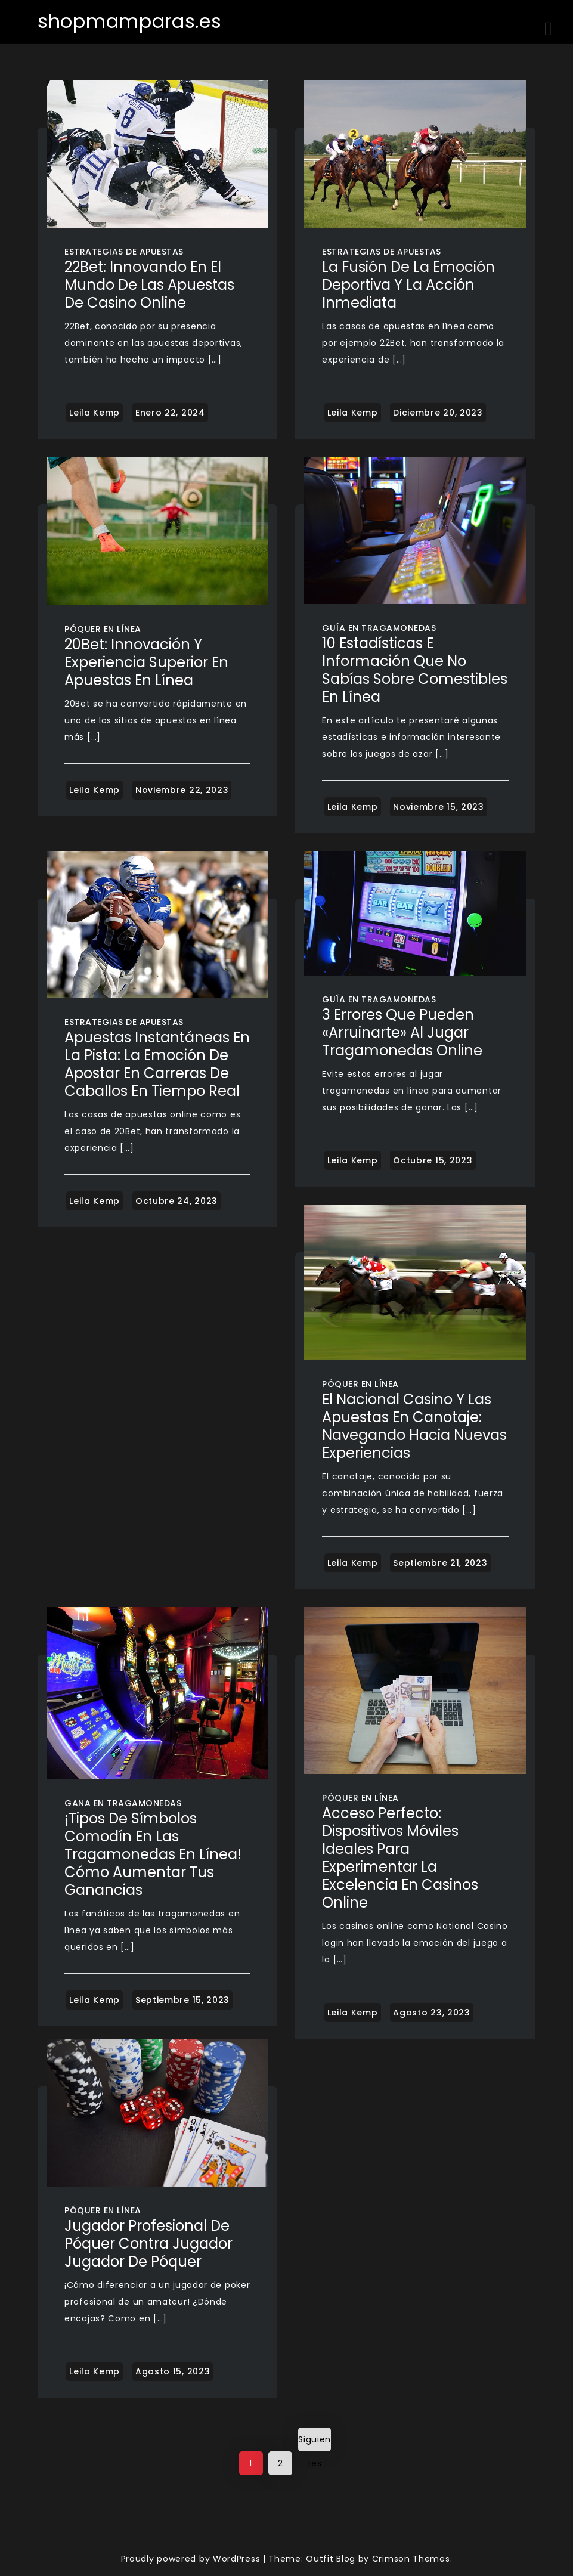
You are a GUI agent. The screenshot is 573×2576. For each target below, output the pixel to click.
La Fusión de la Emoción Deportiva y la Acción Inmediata (408, 284)
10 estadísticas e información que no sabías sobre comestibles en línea (414, 670)
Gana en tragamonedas (122, 1803)
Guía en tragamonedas (379, 628)
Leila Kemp (94, 413)
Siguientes (314, 2442)
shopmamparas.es (130, 21)
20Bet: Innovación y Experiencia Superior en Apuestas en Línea (146, 662)
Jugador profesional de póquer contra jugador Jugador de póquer (148, 2243)
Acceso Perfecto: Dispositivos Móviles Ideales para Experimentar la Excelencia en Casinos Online (400, 1857)
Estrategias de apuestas (124, 252)
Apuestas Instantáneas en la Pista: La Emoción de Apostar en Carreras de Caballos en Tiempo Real (157, 1064)
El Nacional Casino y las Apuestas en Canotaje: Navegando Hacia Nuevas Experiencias (414, 1426)
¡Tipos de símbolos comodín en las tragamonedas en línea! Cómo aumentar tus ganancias (152, 1854)
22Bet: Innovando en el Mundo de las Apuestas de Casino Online (149, 284)
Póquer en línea (102, 629)
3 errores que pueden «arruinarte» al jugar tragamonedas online (402, 1032)
